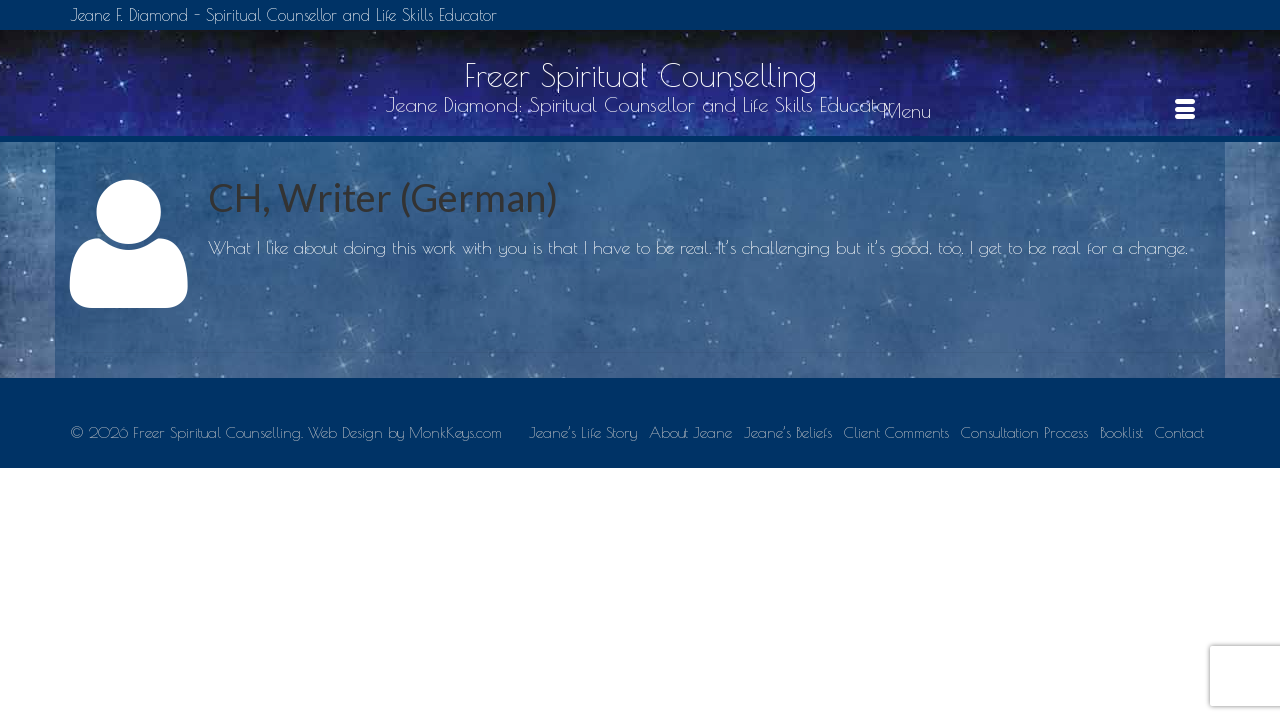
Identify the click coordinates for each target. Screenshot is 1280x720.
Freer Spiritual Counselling (640, 75)
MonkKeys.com (455, 560)
